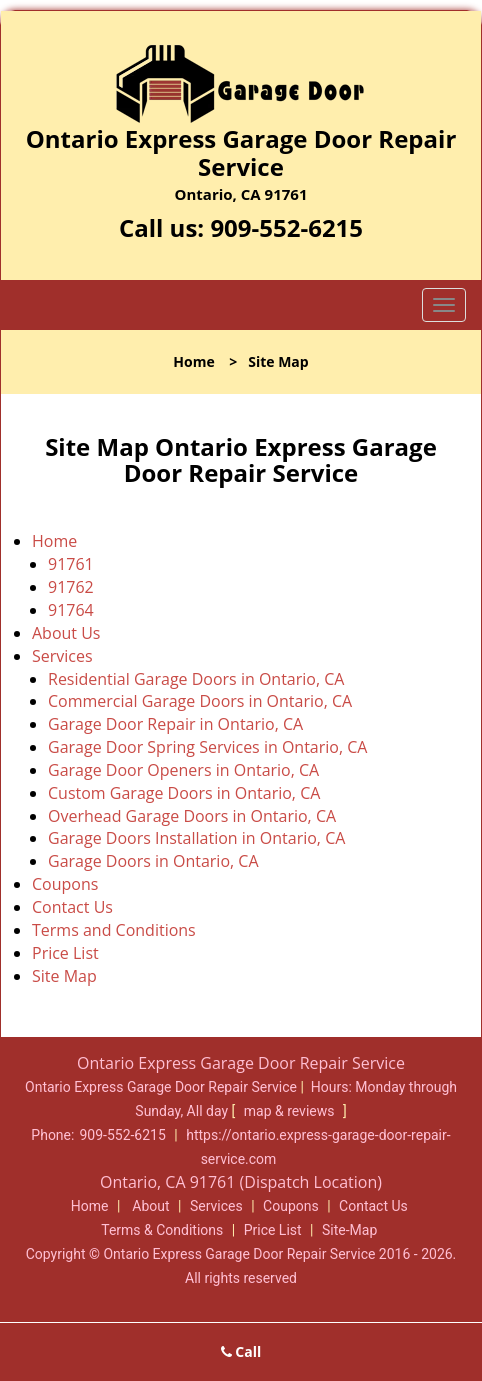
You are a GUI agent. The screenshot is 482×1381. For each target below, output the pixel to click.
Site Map (64, 976)
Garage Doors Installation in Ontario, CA (196, 838)
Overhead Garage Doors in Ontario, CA (192, 816)
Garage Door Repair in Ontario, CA (175, 724)
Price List (65, 953)
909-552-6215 (286, 227)
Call (241, 1351)
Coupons (65, 884)
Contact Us (72, 907)
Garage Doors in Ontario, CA (153, 861)
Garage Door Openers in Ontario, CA (183, 770)
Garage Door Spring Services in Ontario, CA (207, 747)
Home (193, 361)
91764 (71, 610)
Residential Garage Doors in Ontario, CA (196, 679)
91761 (71, 564)
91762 (71, 587)
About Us (66, 633)
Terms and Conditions (114, 930)
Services (62, 656)
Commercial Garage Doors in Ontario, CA (200, 701)
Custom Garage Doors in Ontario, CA (184, 793)
